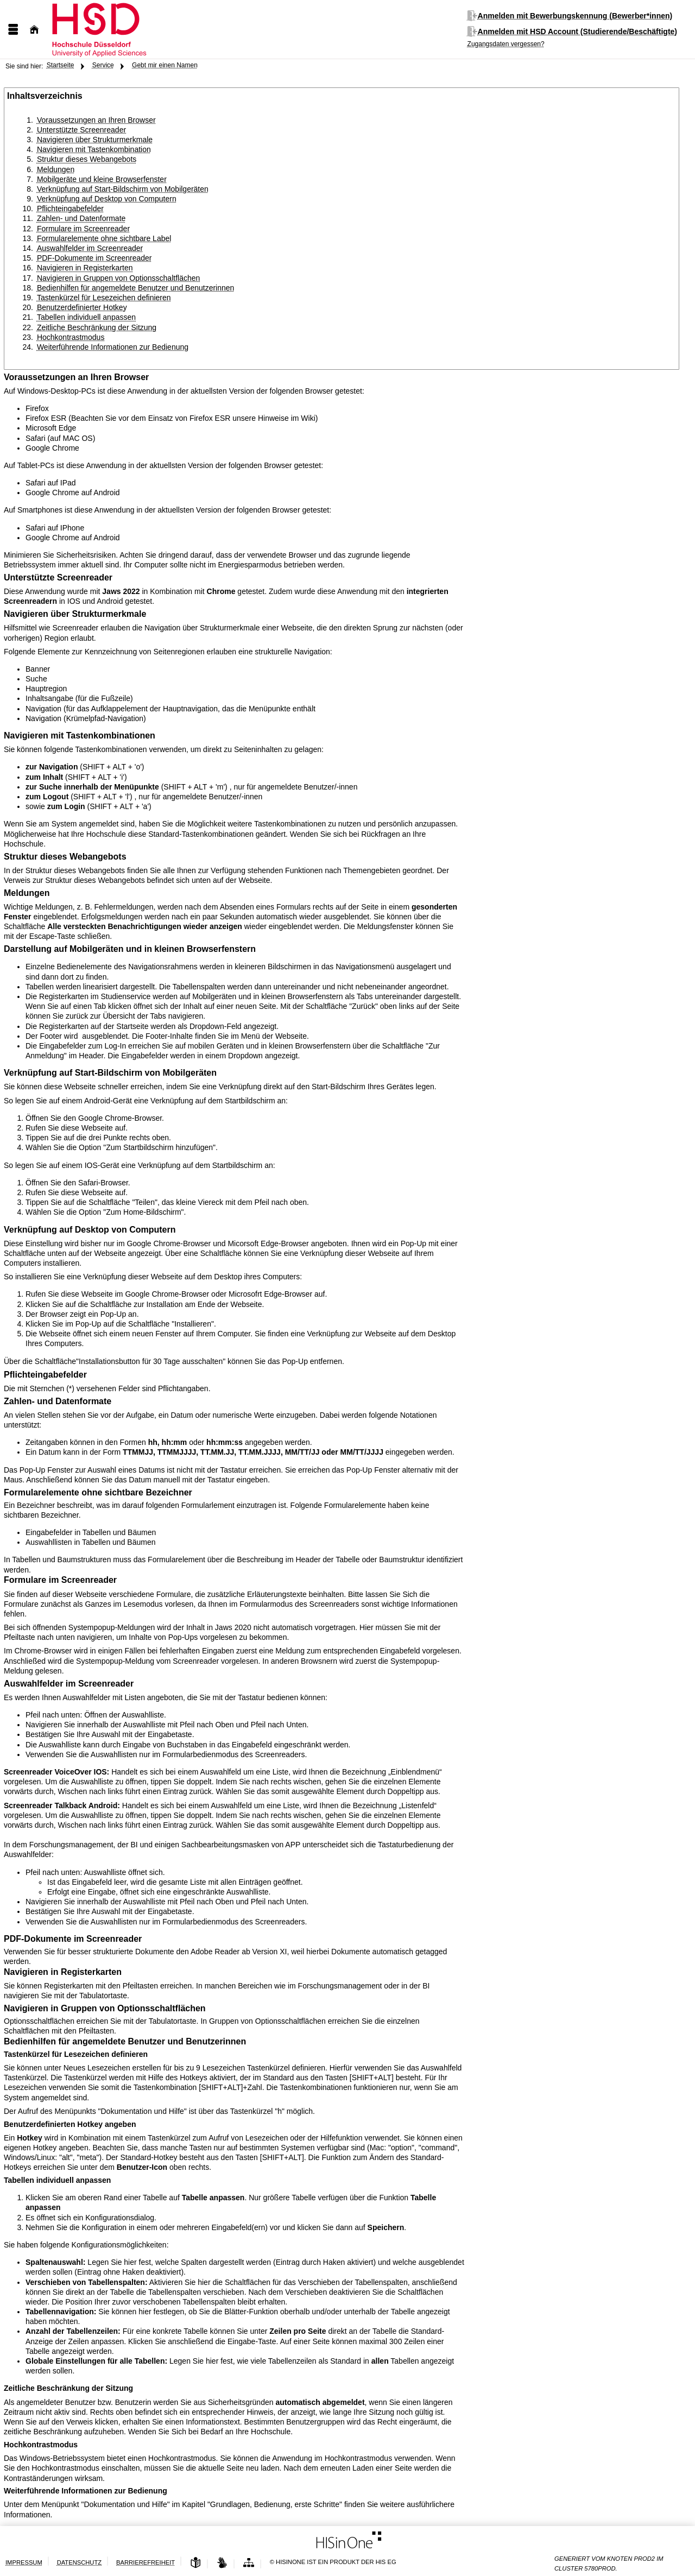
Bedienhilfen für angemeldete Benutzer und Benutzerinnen (135, 287)
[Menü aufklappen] (13, 29)
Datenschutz (79, 2562)
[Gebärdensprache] (222, 2563)
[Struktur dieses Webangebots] (249, 2563)
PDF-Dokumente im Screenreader (94, 258)
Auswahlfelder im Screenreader (90, 248)
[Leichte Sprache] (195, 2563)
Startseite (60, 65)
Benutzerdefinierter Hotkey (82, 307)
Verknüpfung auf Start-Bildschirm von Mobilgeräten (122, 189)
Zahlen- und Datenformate (81, 218)
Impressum (23, 2562)
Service (103, 65)
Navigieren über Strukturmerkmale (95, 139)
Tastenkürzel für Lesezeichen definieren (104, 297)
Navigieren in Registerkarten (85, 267)
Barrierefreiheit (145, 2562)
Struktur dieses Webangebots (86, 159)
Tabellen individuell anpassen (86, 317)
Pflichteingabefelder (70, 208)
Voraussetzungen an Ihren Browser (96, 120)
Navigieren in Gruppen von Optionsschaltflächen (118, 278)
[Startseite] (34, 29)
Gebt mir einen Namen (165, 65)
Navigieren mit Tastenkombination (94, 149)
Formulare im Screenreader (83, 228)
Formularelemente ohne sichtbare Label (104, 238)
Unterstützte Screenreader (81, 129)
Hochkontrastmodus (71, 337)
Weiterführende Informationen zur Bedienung (112, 347)
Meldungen (55, 169)
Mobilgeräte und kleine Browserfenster (102, 179)
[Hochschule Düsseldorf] (133, 29)
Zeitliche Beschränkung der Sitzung (96, 327)
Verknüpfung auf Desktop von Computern (106, 198)
